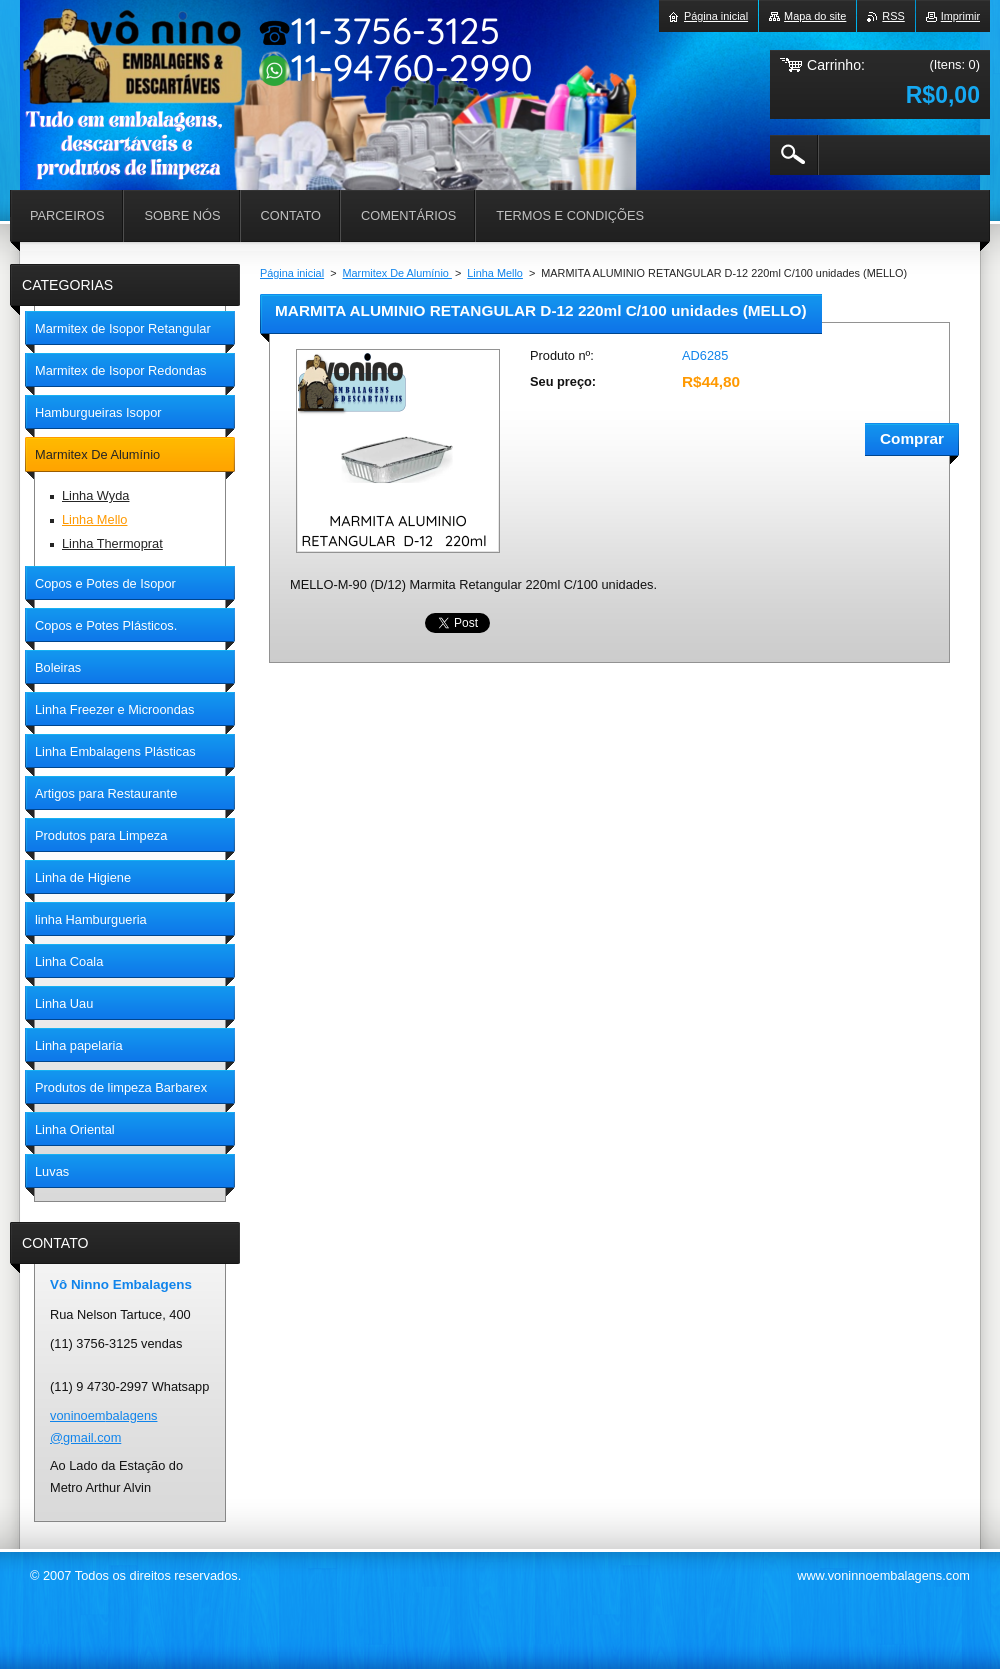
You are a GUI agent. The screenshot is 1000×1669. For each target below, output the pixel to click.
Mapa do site (815, 16)
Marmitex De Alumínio (397, 273)
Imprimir (960, 16)
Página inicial (292, 273)
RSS (893, 16)
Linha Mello (495, 273)
